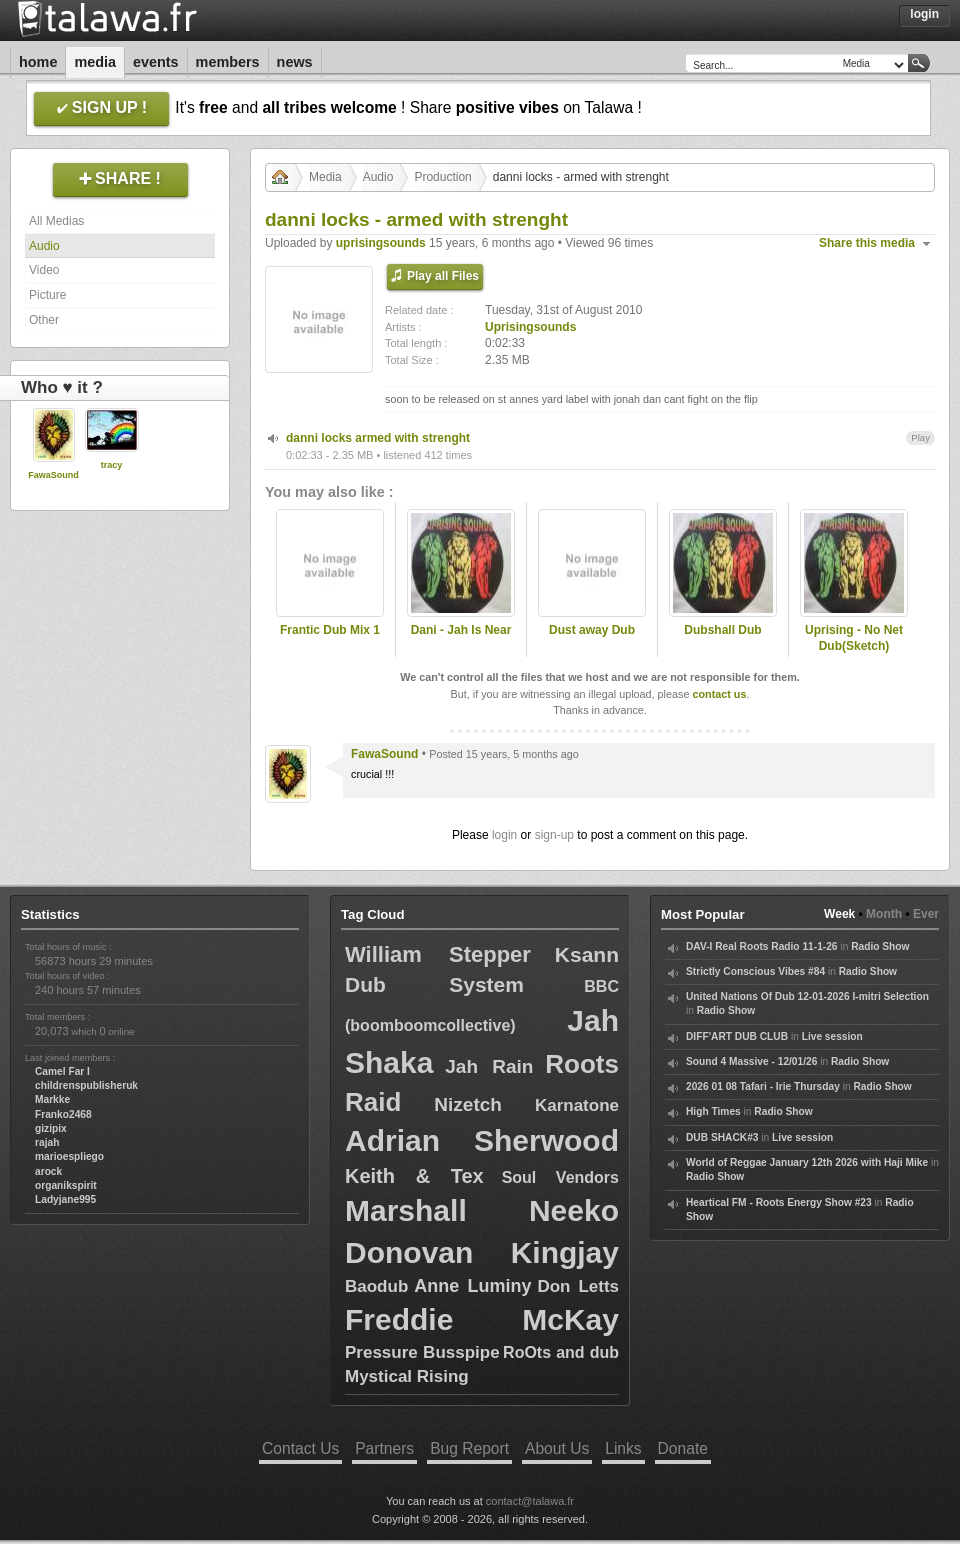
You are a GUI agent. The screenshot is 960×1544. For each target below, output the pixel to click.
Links (623, 1448)
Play (920, 437)
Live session (832, 1036)
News (295, 62)
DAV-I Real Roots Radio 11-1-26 (762, 946)
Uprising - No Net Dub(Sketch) (854, 638)
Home (38, 62)
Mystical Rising (407, 1376)
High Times (713, 1111)
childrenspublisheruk (86, 1085)
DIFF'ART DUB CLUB (737, 1036)
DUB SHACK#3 (722, 1137)
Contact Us (300, 1448)
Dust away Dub (592, 630)
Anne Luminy (472, 1286)
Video (44, 270)
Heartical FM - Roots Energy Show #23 (779, 1202)
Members (228, 62)
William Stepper (438, 954)
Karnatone (577, 1105)
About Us (557, 1448)
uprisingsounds (381, 243)
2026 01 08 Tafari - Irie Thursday (763, 1086)
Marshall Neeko (482, 1210)
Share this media (867, 243)
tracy (112, 465)
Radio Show (880, 946)
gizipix (51, 1128)
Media (95, 62)
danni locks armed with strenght (378, 438)
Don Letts (578, 1286)
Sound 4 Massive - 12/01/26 (751, 1061)
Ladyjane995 (65, 1199)
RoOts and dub (561, 1352)
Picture (47, 295)
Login (924, 14)
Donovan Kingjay (482, 1252)
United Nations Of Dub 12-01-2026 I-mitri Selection (807, 996)
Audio (44, 246)
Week (839, 914)
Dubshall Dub (722, 630)
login (504, 835)
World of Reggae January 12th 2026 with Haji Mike (807, 1162)
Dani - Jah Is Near (461, 630)
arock (48, 1171)
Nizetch (468, 1104)
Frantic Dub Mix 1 (330, 630)
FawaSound (53, 475)
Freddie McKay (482, 1319)
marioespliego (69, 1156)
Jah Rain (489, 1066)
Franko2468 (63, 1114)
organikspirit (66, 1185)
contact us (719, 694)
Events (156, 62)
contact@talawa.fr (530, 1501)
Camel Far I (62, 1071)
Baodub (376, 1286)
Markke (52, 1099)
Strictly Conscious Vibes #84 (755, 971)
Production (442, 177)
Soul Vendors (560, 1177)
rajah (47, 1142)
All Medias (56, 221)
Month (884, 914)
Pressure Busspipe (422, 1352)
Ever (926, 914)
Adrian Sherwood (482, 1140)
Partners (384, 1448)
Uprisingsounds (530, 327)
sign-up (554, 835)
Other (44, 320)
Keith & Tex (414, 1176)
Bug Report (469, 1448)
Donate (683, 1448)
